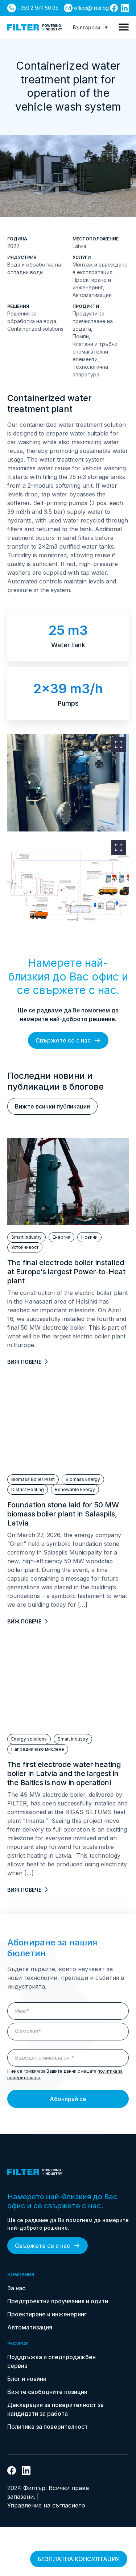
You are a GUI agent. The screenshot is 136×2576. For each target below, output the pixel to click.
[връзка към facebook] (114, 8)
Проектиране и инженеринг (47, 2314)
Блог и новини (26, 2378)
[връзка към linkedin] (125, 8)
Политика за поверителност (47, 2426)
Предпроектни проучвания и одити (57, 2301)
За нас (16, 2288)
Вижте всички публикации (52, 1106)
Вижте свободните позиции (47, 2391)
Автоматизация (29, 2327)
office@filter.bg (91, 8)
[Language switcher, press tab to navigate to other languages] (90, 27)
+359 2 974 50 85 (37, 8)
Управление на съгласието (46, 2505)
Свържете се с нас (68, 1040)
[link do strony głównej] (34, 27)
